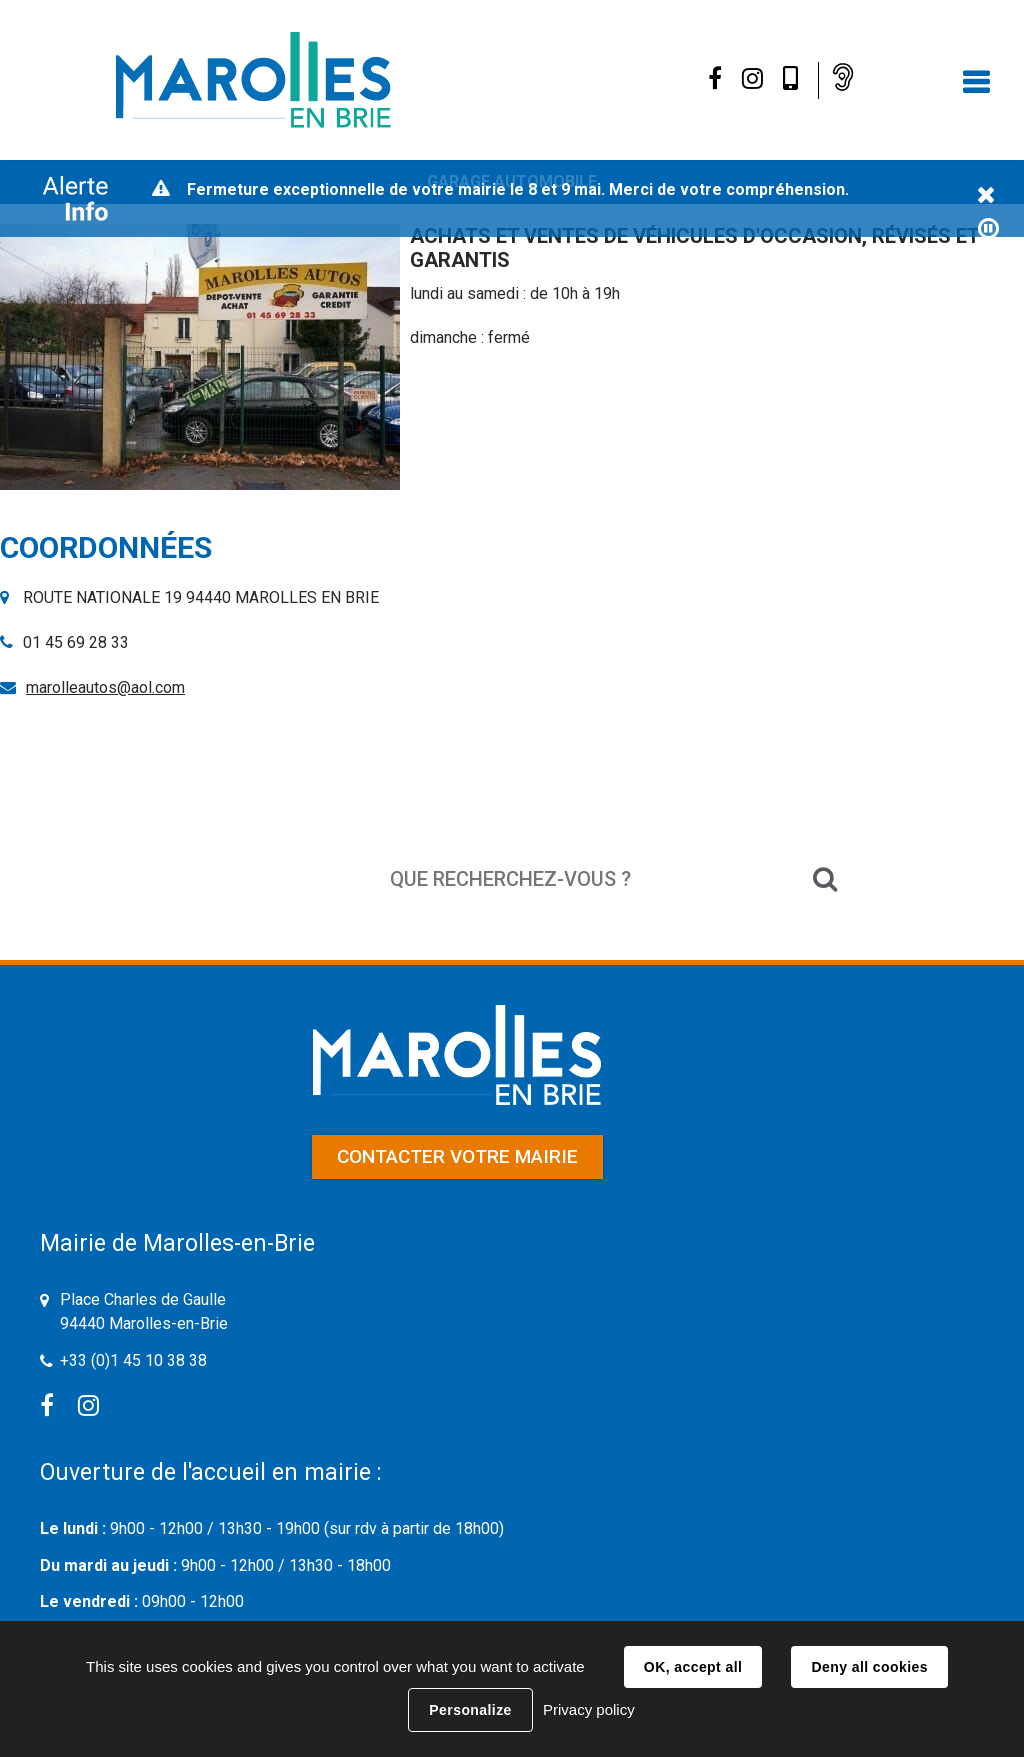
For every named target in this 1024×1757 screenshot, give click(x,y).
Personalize (470, 1710)
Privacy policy (589, 1709)
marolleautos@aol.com (105, 687)
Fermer (986, 196)
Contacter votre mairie (457, 1156)
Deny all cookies (869, 1667)
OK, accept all (693, 1667)
